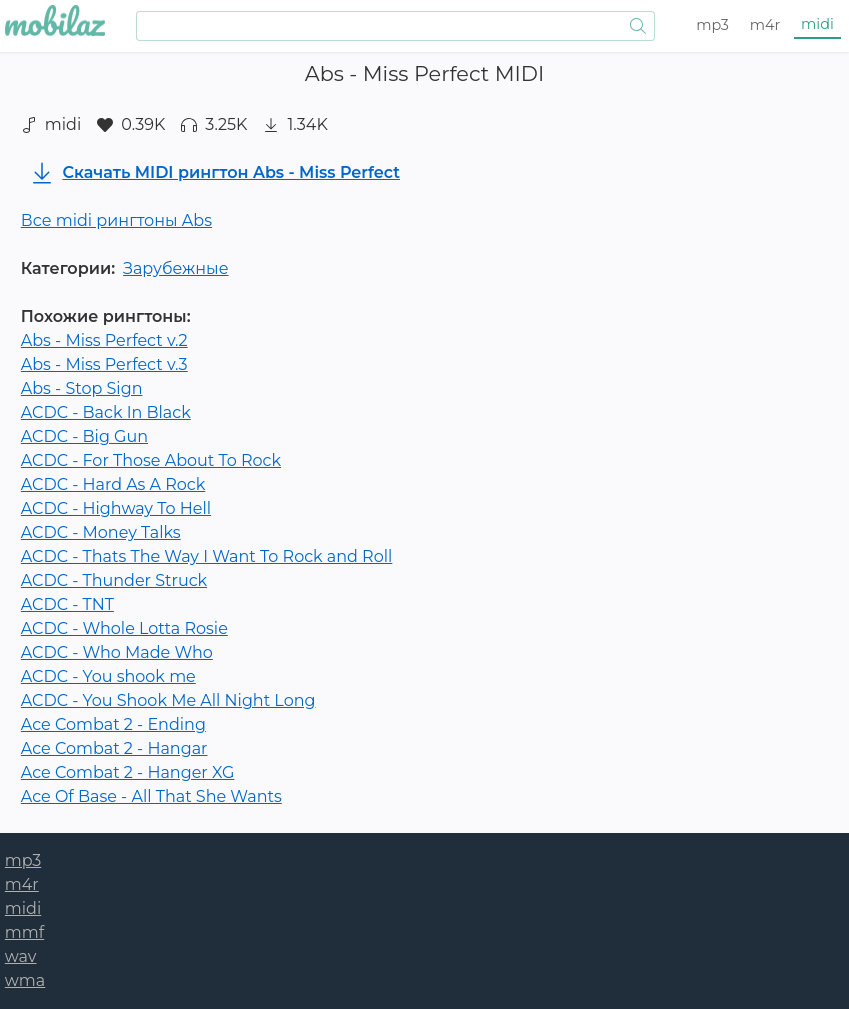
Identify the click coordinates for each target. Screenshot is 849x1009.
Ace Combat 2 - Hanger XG (128, 772)
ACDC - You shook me (108, 676)
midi (817, 24)
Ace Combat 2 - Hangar (114, 748)
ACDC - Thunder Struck (114, 580)
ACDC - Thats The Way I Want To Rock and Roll (207, 556)
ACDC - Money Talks (101, 532)
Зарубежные (175, 268)
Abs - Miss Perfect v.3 (104, 364)
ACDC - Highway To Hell (116, 508)
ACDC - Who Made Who (117, 652)
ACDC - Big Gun (84, 436)
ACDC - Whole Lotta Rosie (124, 628)
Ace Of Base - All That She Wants (151, 796)
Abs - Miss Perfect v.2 (104, 340)
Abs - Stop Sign (82, 388)
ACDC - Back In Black (106, 412)
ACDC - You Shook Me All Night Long (168, 700)
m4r (765, 25)
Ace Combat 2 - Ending (113, 724)
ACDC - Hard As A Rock (113, 484)
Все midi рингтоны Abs (116, 220)
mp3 (712, 25)
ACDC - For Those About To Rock (151, 460)
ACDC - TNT (67, 604)
